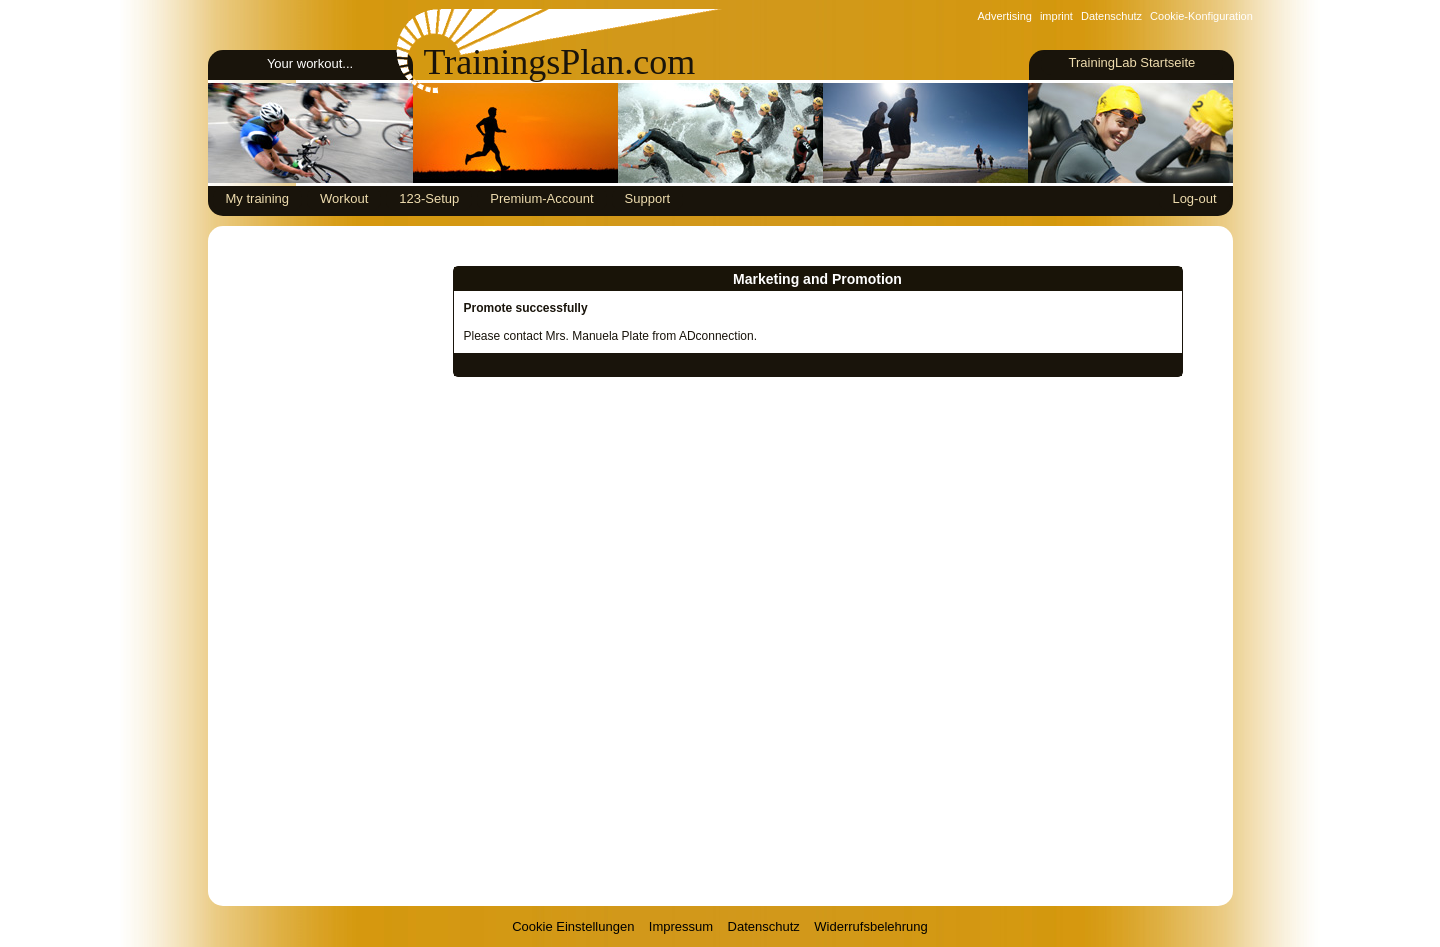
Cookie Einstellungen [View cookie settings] (573, 926)
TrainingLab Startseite (1131, 62)
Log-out (1194, 198)
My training (258, 198)
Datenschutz (1111, 16)
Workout (344, 198)
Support (648, 198)
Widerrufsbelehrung (870, 926)
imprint (1056, 16)
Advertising (1005, 16)
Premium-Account (541, 198)
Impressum (681, 926)
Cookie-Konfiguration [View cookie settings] (1201, 16)
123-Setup (429, 198)
